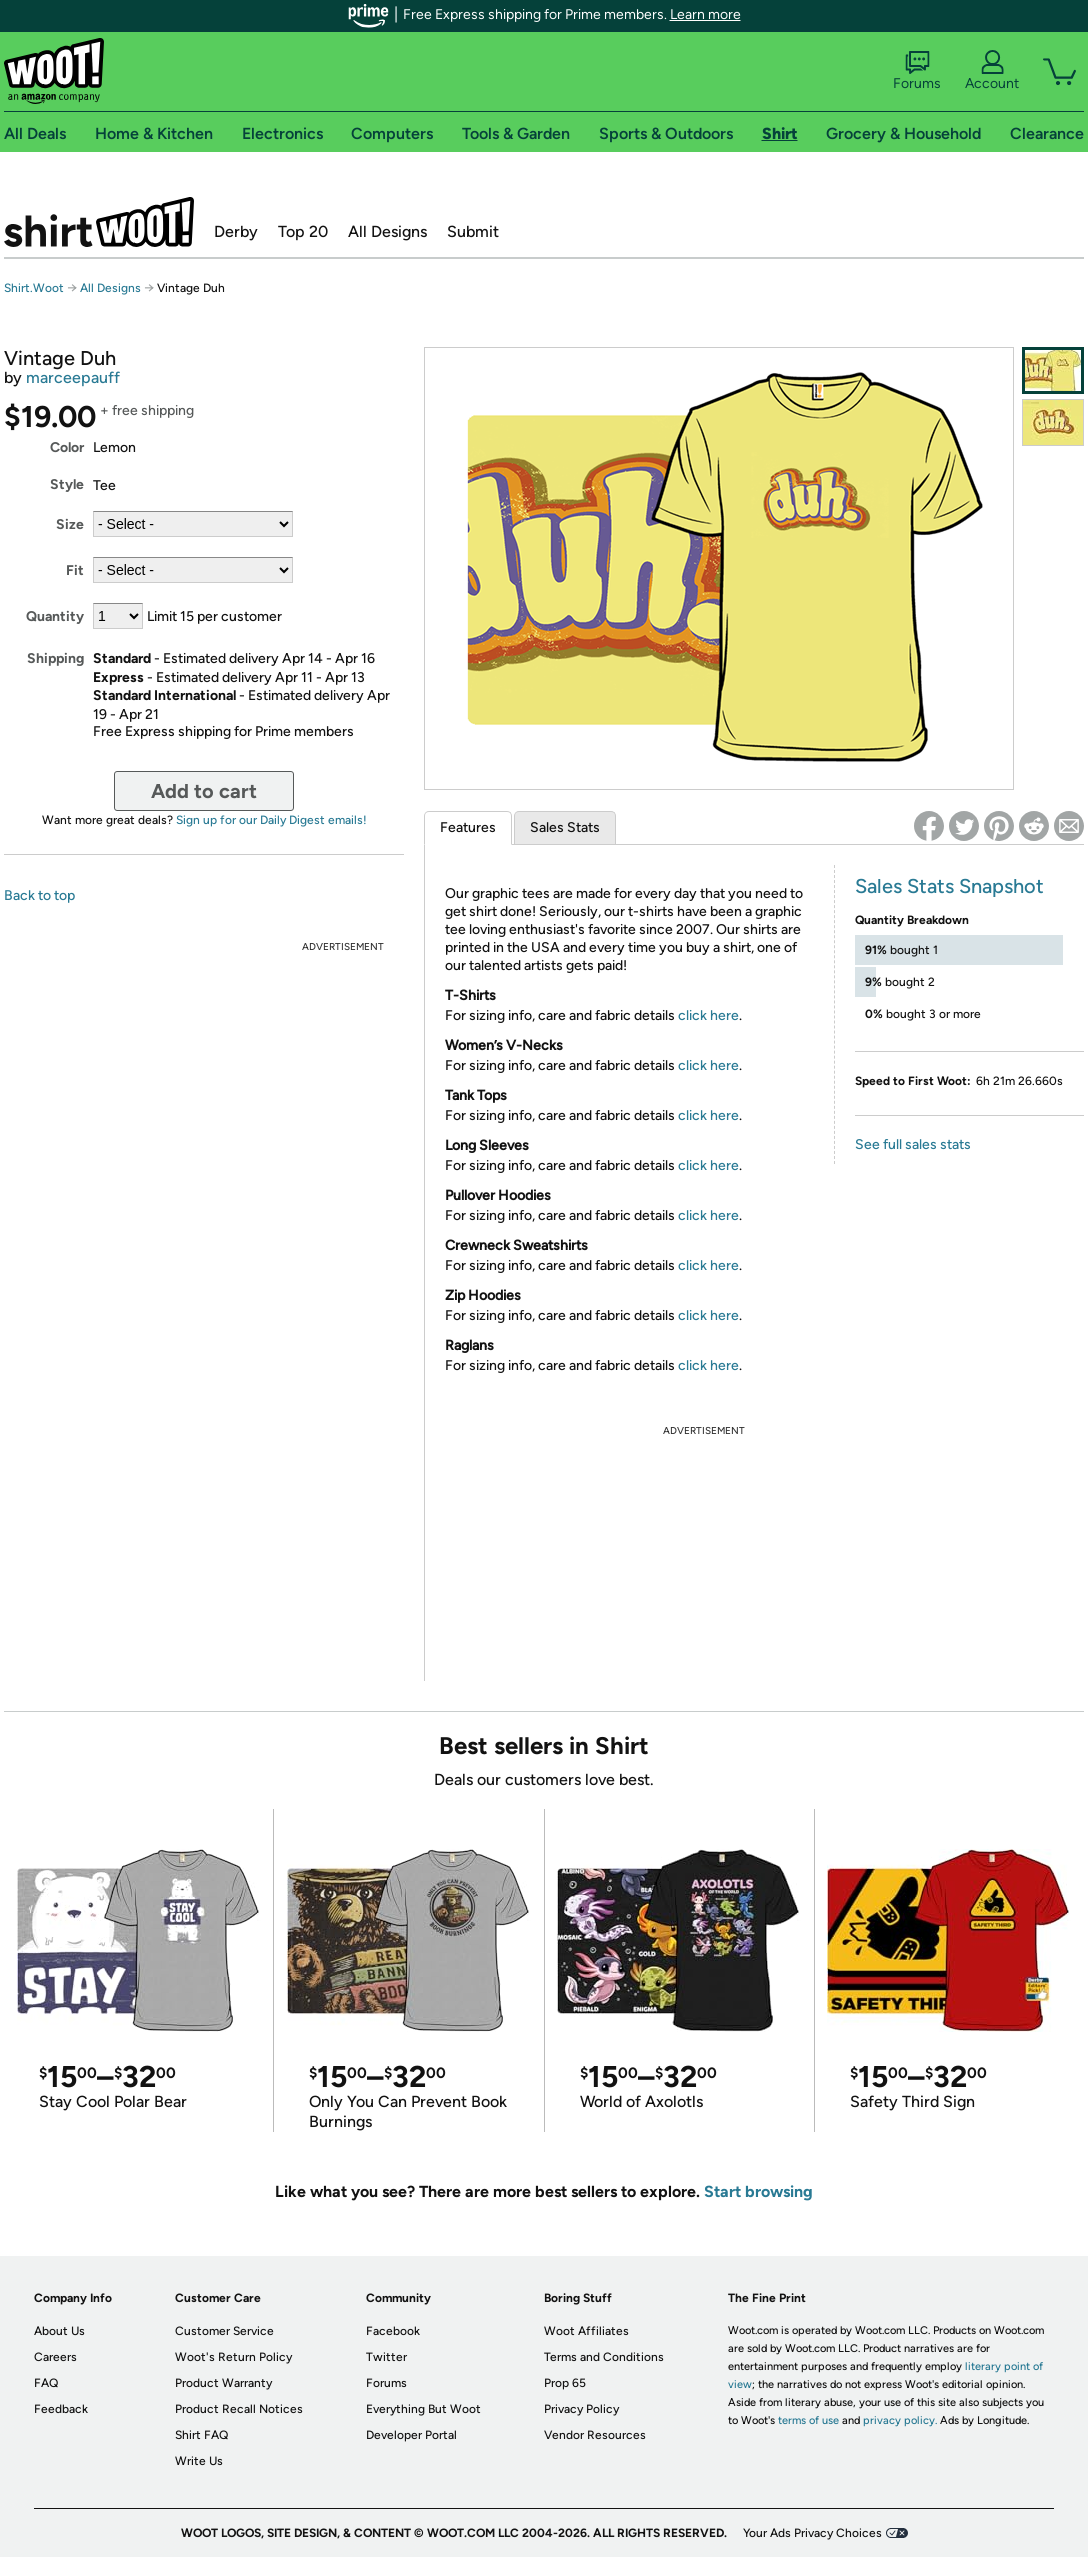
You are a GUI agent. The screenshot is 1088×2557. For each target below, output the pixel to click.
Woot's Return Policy (233, 2357)
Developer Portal (411, 2435)
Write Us (199, 2461)
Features (468, 827)
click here (708, 1015)
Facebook (393, 2331)
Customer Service (224, 2331)
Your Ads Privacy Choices (812, 2533)
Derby (236, 231)
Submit (473, 231)
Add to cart (204, 791)
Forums (917, 71)
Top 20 (303, 231)
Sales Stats (565, 827)
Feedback (61, 2409)
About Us (59, 2331)
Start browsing (758, 2191)
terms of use (808, 2420)
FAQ (46, 2383)
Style (67, 484)
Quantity (55, 616)
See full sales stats (913, 1144)
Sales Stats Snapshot (949, 886)
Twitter (386, 2357)
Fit (75, 570)
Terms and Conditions (604, 2357)
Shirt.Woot (99, 222)
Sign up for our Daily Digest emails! (271, 820)
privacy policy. (900, 2420)
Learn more (705, 14)
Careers (55, 2357)
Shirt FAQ (201, 2435)
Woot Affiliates (586, 2331)
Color (67, 447)
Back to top (39, 895)
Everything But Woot (423, 2409)
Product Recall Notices (239, 2409)
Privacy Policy (581, 2409)
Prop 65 (565, 2383)
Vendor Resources (595, 2435)
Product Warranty (223, 2383)
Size (70, 524)
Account (992, 71)
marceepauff (73, 377)
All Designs (387, 231)
